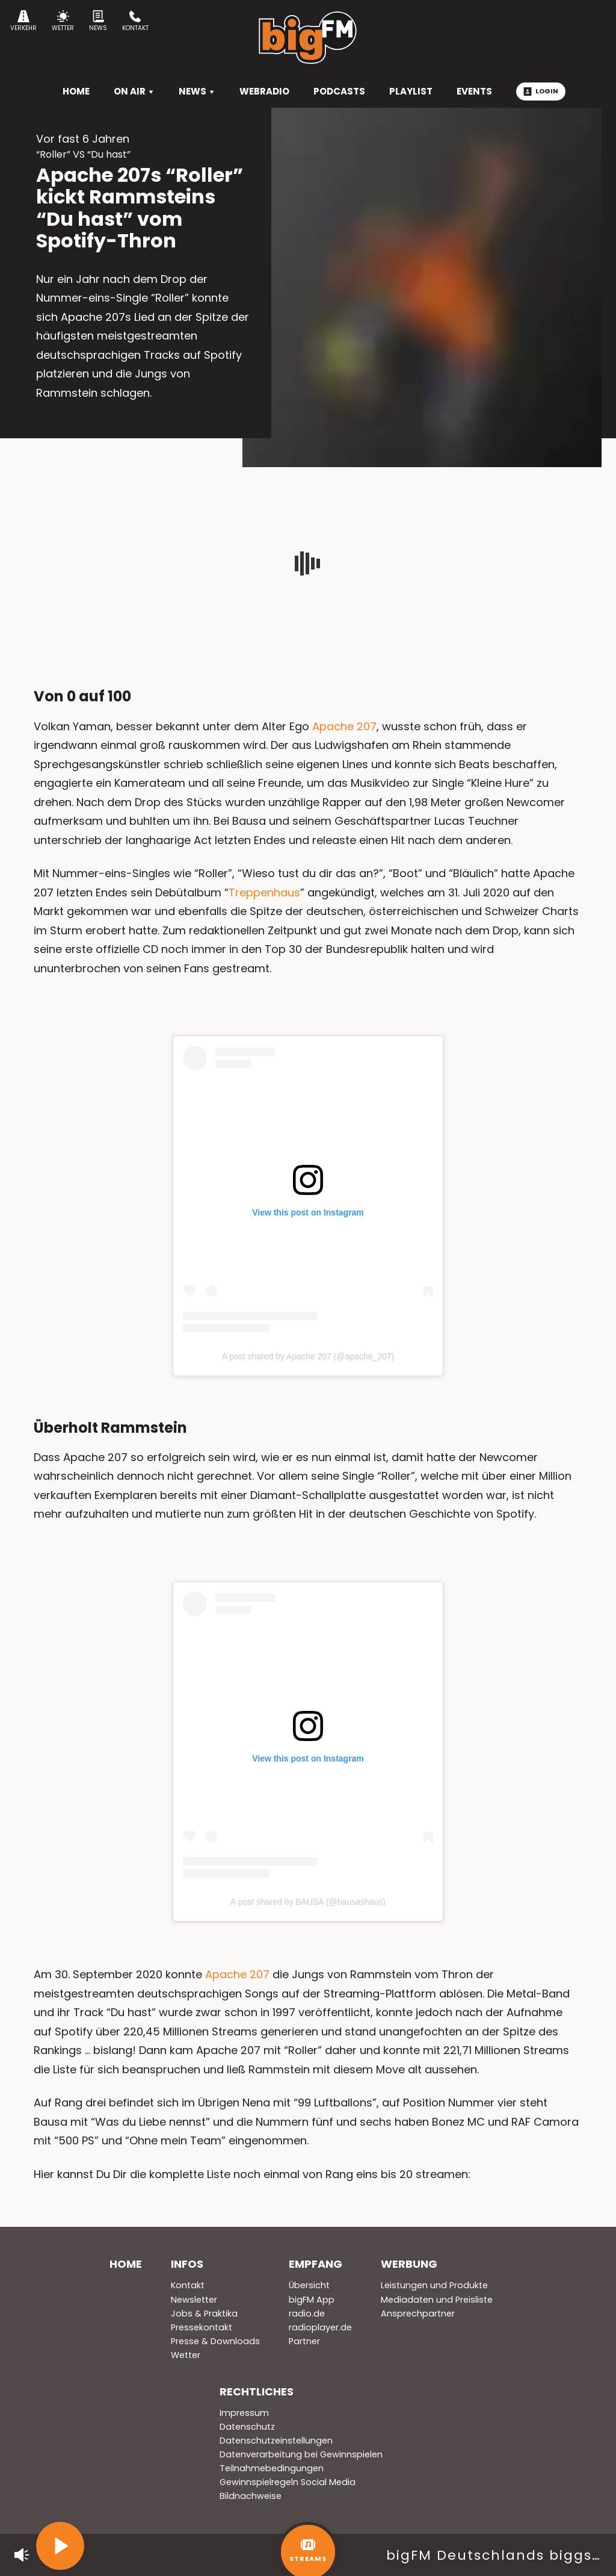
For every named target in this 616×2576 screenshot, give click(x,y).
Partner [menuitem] (304, 2341)
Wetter (63, 21)
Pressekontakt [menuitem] (201, 2327)
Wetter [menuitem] (185, 2355)
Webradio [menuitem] (264, 91)
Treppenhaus (264, 892)
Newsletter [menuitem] (194, 2300)
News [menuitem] (197, 91)
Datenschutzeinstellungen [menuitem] (276, 2441)
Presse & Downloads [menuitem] (215, 2341)
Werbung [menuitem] (409, 2263)
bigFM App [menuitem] (311, 2300)
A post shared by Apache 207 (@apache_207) (308, 1356)
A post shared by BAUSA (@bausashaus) (308, 1902)
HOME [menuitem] (76, 91)
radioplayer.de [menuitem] (320, 2327)
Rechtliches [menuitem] (257, 2391)
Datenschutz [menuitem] (247, 2427)
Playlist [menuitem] (411, 91)
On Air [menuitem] (134, 91)
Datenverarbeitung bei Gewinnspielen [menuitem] (301, 2454)
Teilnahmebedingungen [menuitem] (272, 2468)
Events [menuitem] (474, 91)
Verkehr (23, 21)
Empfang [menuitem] (315, 2263)
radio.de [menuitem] (307, 2314)
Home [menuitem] (125, 2263)
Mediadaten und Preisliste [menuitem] (437, 2300)
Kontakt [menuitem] (188, 2285)
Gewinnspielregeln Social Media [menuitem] (288, 2482)
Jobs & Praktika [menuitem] (204, 2314)
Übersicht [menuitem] (309, 2285)
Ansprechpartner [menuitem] (418, 2314)
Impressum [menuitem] (244, 2413)
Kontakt (135, 21)
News (98, 21)
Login (540, 91)
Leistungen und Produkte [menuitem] (434, 2285)
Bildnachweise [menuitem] (251, 2496)
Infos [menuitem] (187, 2263)
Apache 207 (344, 726)
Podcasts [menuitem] (339, 91)
